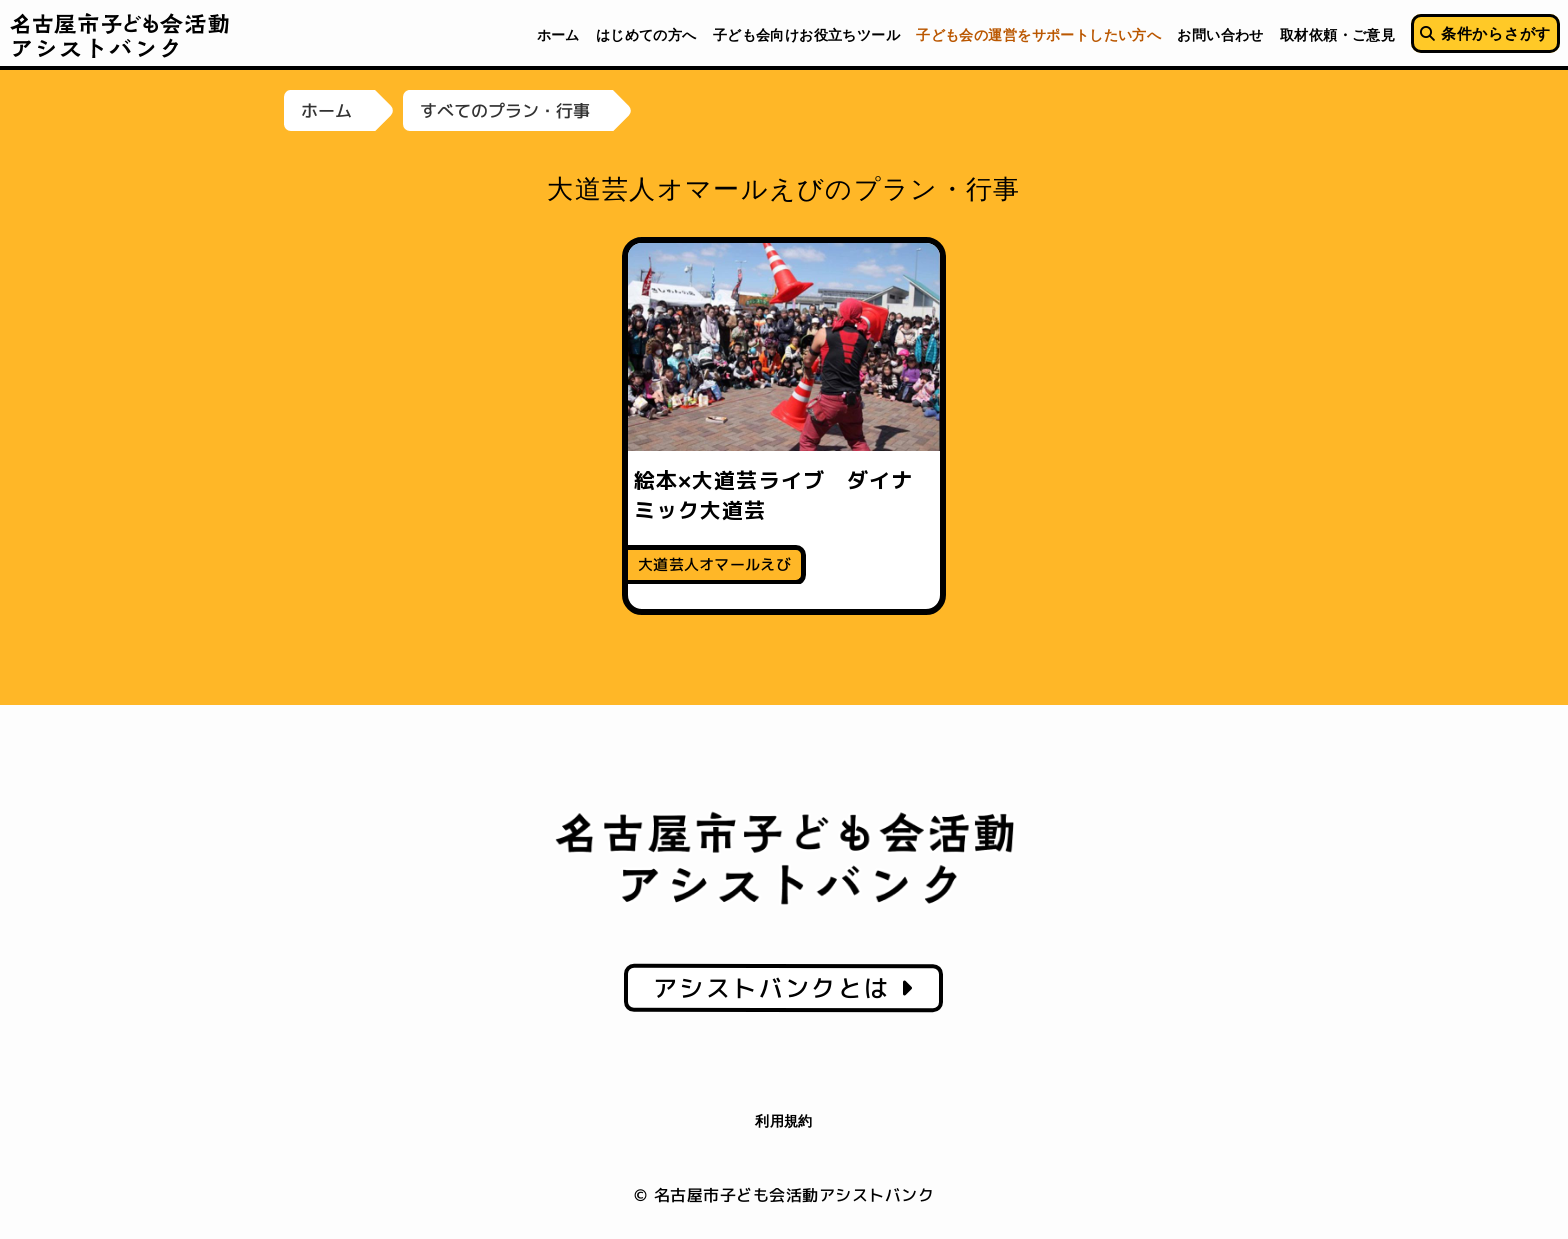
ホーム (326, 110)
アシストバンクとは (783, 988)
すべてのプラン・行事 (505, 110)
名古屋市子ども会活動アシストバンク (120, 35)
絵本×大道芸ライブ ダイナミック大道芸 (773, 494)
